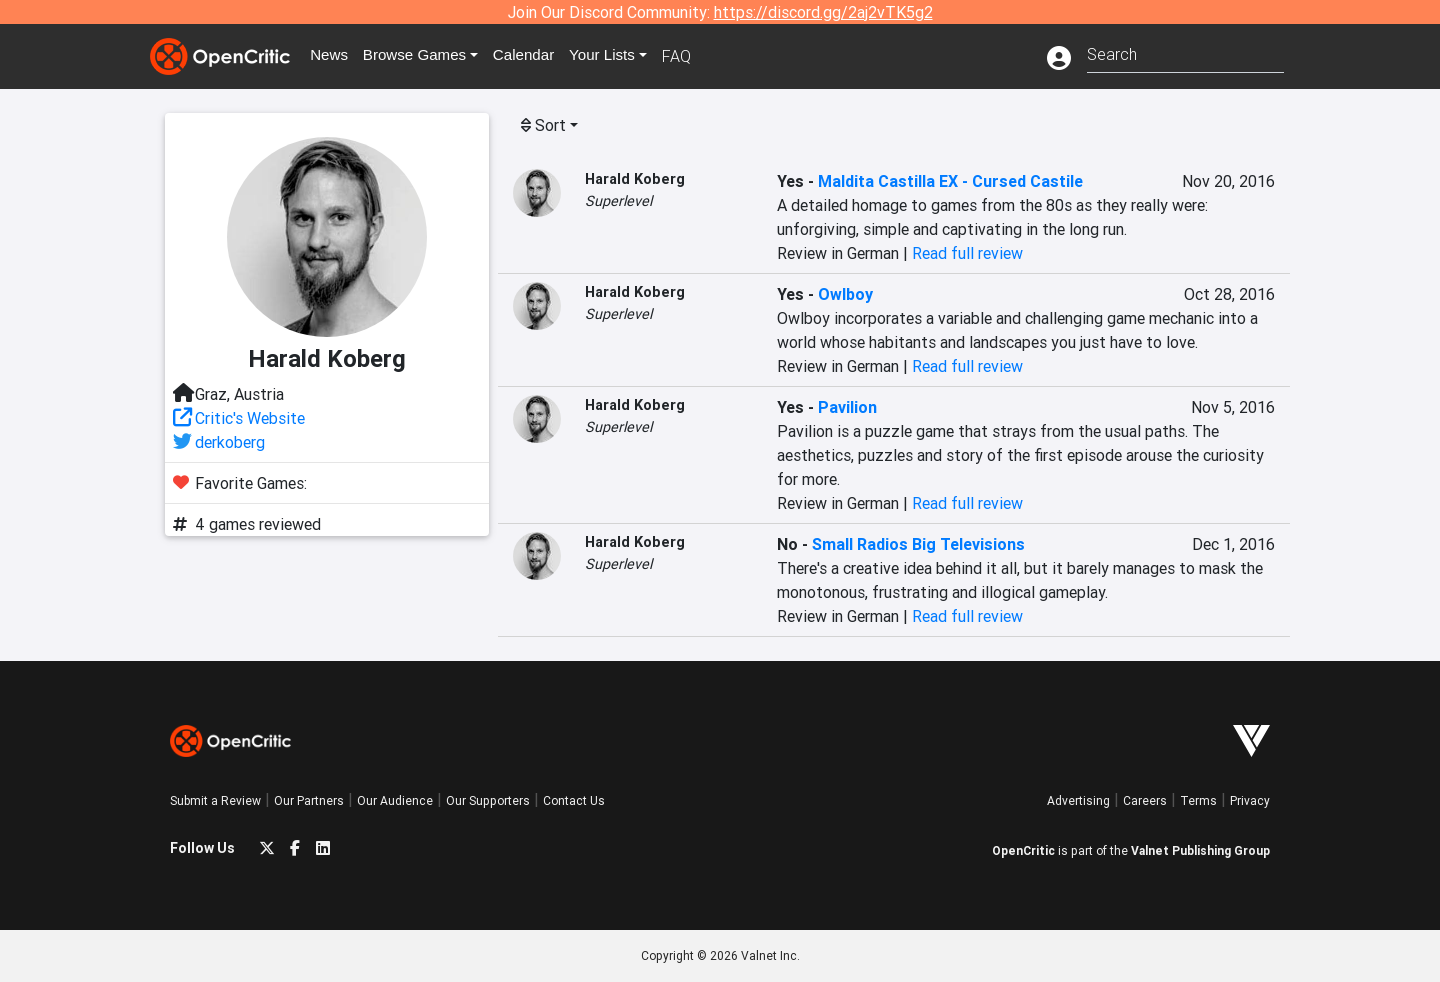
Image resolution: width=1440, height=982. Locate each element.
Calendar (537, 56)
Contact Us (574, 800)
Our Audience (395, 800)
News (334, 56)
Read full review (967, 253)
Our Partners (309, 800)
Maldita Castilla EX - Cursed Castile (950, 181)
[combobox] (1185, 52)
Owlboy (845, 294)
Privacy (1250, 800)
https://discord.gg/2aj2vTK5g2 (823, 12)
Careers (1145, 800)
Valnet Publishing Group (1200, 850)
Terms (1198, 800)
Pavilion (847, 407)
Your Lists (617, 56)
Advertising (1078, 800)
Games (424, 56)
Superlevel (618, 201)
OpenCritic (1023, 850)
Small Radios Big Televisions (918, 544)
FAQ (693, 56)
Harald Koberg (635, 179)
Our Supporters (488, 800)
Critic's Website (250, 418)
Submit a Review (215, 800)
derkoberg (230, 442)
